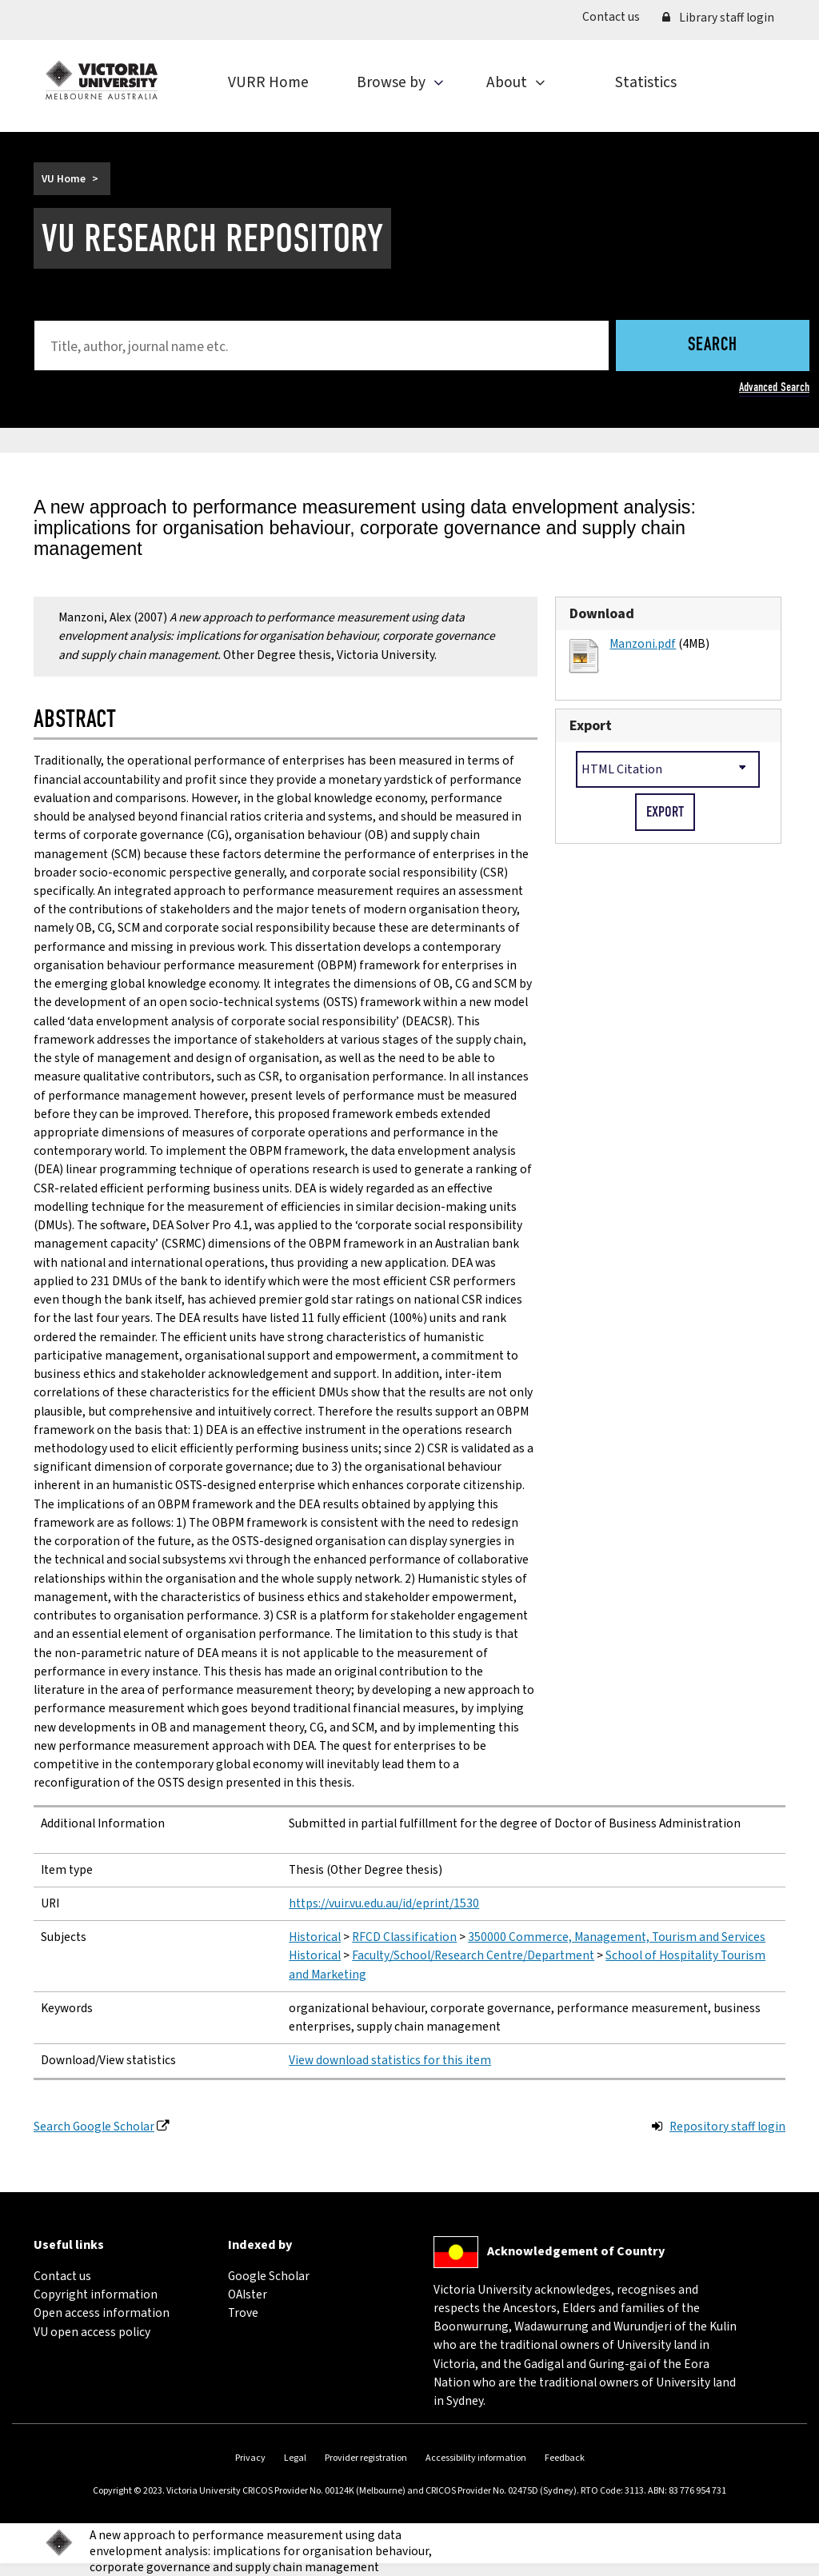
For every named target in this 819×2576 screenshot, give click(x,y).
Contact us (616, 16)
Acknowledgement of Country (576, 2251)
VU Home (64, 178)
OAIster (247, 2294)
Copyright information (96, 2294)
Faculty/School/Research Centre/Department (473, 1955)
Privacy (250, 2458)
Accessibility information (475, 2458)
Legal (295, 2458)
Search (712, 346)
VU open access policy (92, 2332)
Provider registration (366, 2458)
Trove (243, 2313)
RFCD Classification (404, 1937)
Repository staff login (727, 2126)
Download (601, 614)
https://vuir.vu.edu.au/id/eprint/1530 (384, 1903)
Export (590, 726)
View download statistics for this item (390, 2060)
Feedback (565, 2458)
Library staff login (718, 17)
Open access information (102, 2313)
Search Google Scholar (94, 2126)
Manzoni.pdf (642, 644)
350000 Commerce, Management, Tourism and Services (616, 1937)
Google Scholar (269, 2276)
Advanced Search (774, 387)
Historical (315, 1937)
